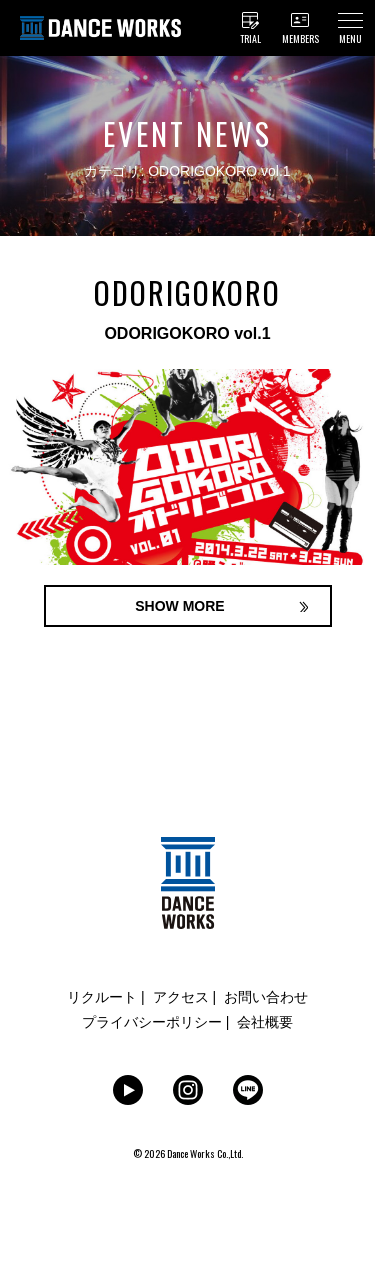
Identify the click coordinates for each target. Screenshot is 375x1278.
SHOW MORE (179, 606)
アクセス (181, 997)
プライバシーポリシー (152, 1022)
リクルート (102, 997)
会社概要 (265, 1022)
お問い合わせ (266, 997)
